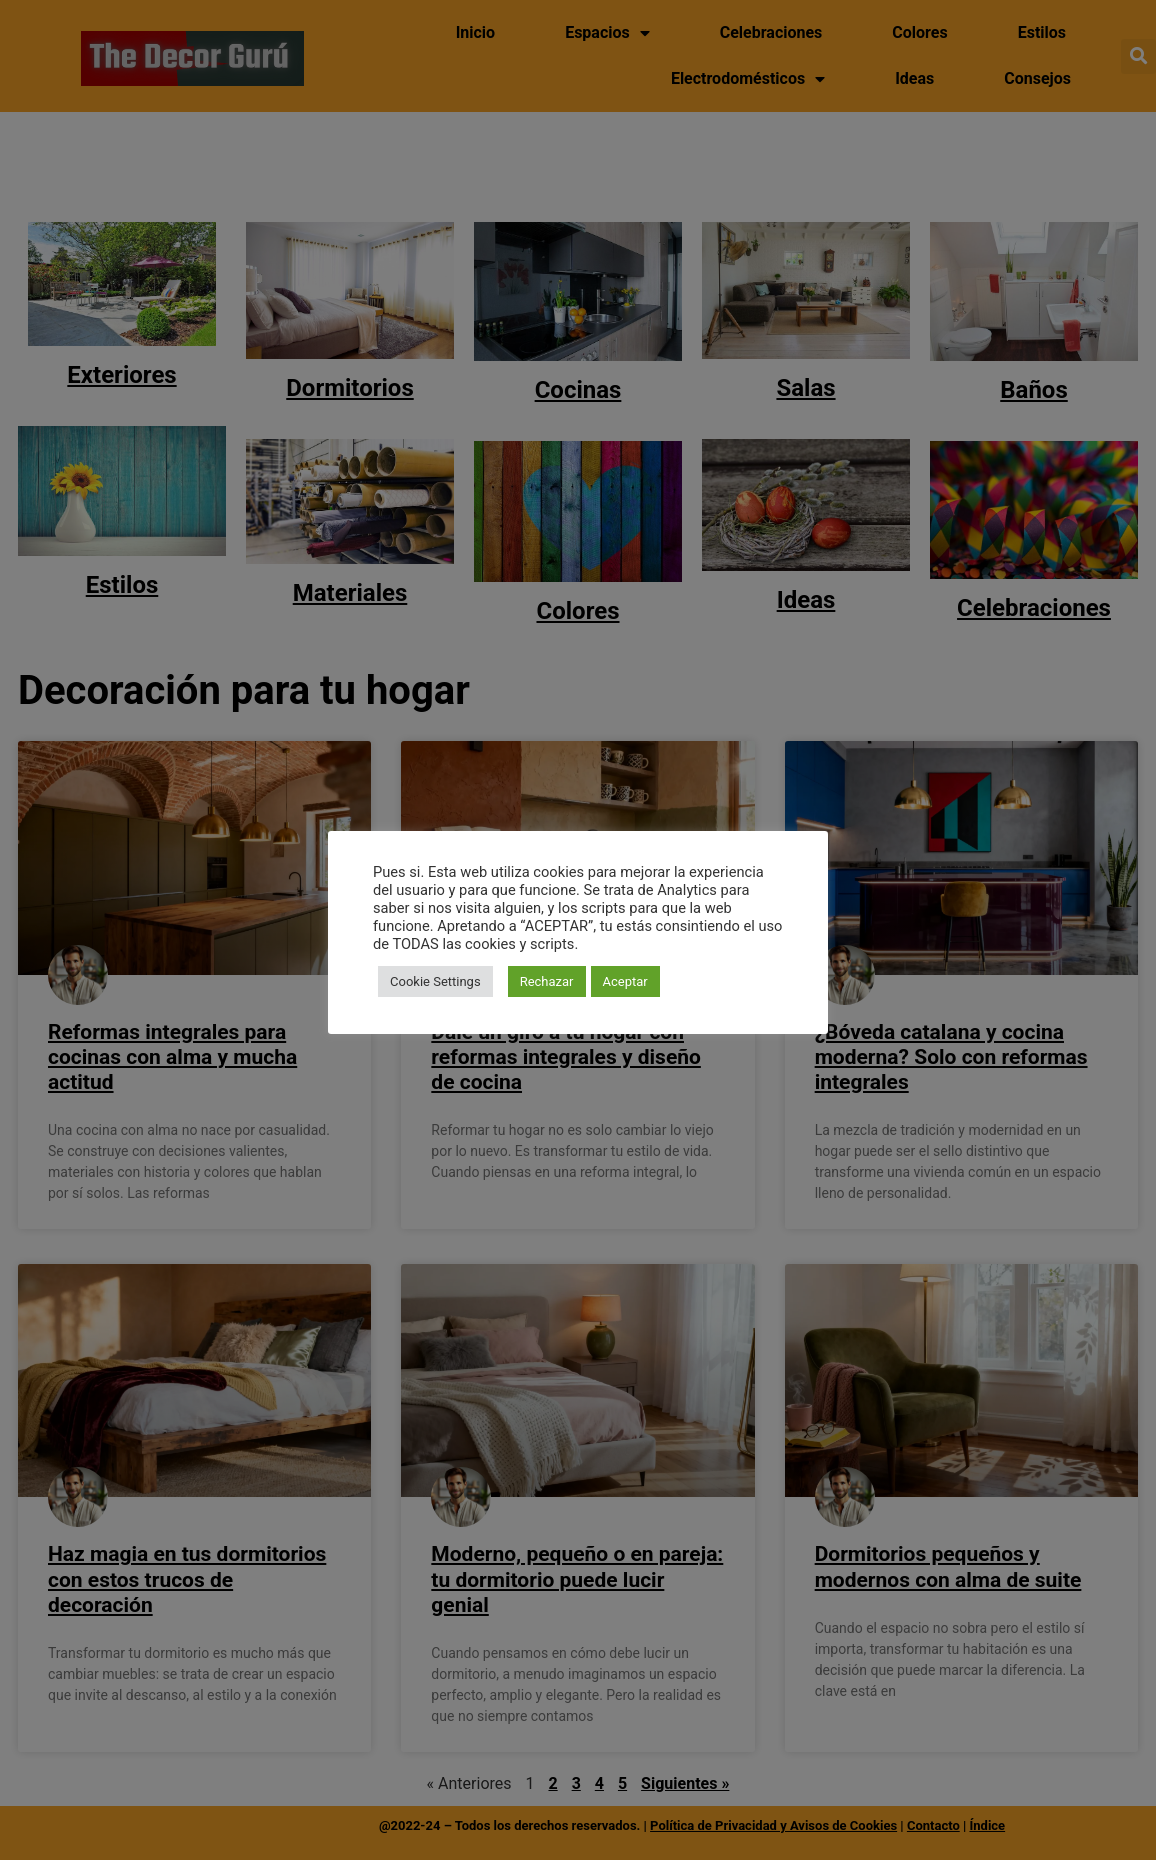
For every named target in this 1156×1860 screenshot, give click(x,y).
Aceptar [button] (625, 981)
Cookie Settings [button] (435, 981)
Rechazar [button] (547, 981)
